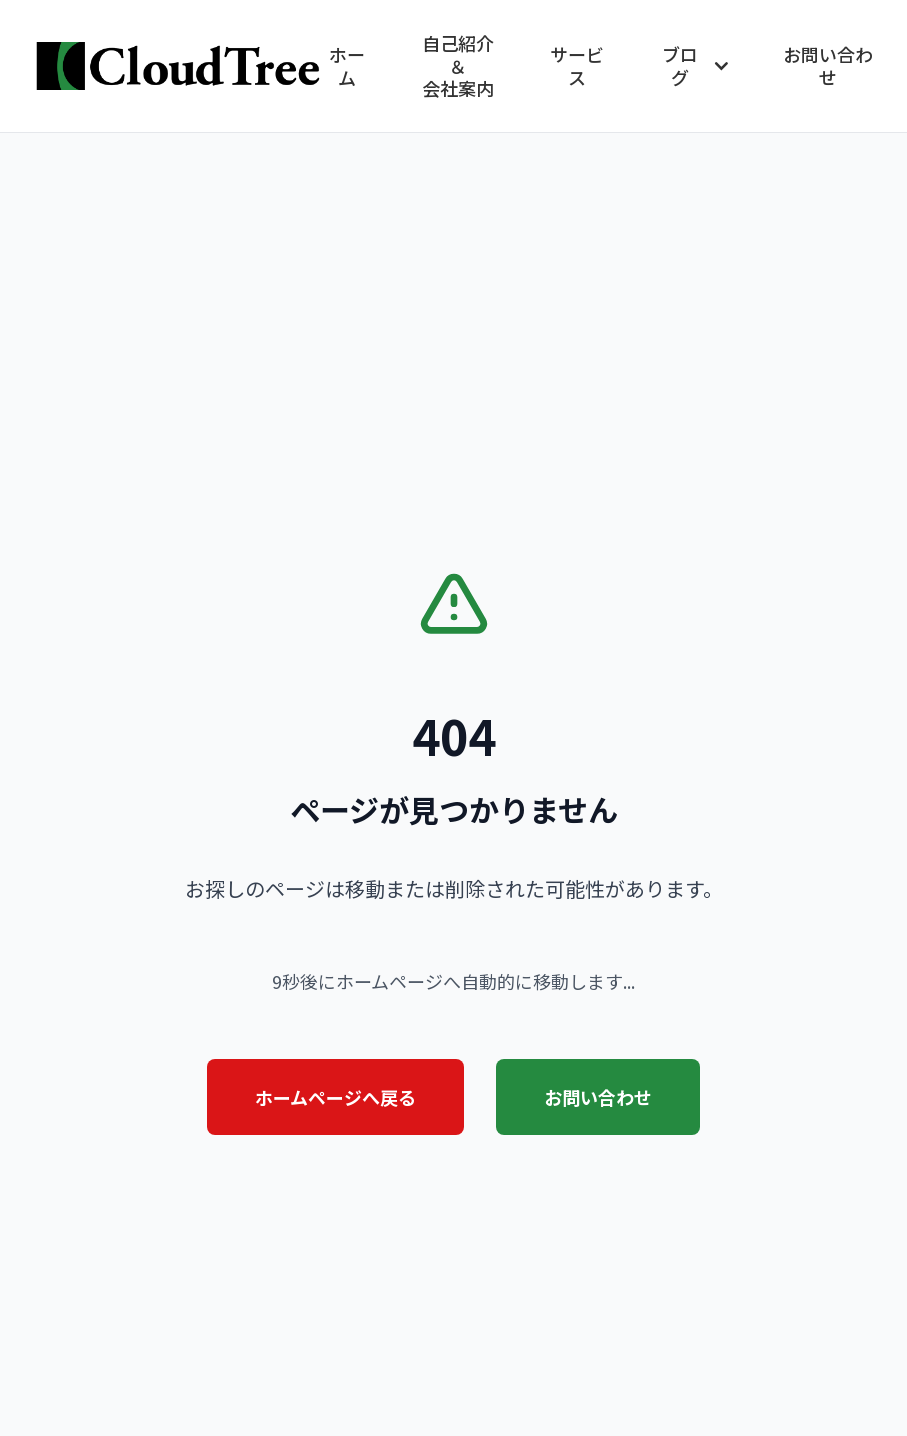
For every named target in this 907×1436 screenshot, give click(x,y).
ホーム (347, 65)
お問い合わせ (828, 65)
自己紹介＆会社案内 (458, 66)
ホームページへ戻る (335, 1097)
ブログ (697, 65)
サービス (577, 65)
